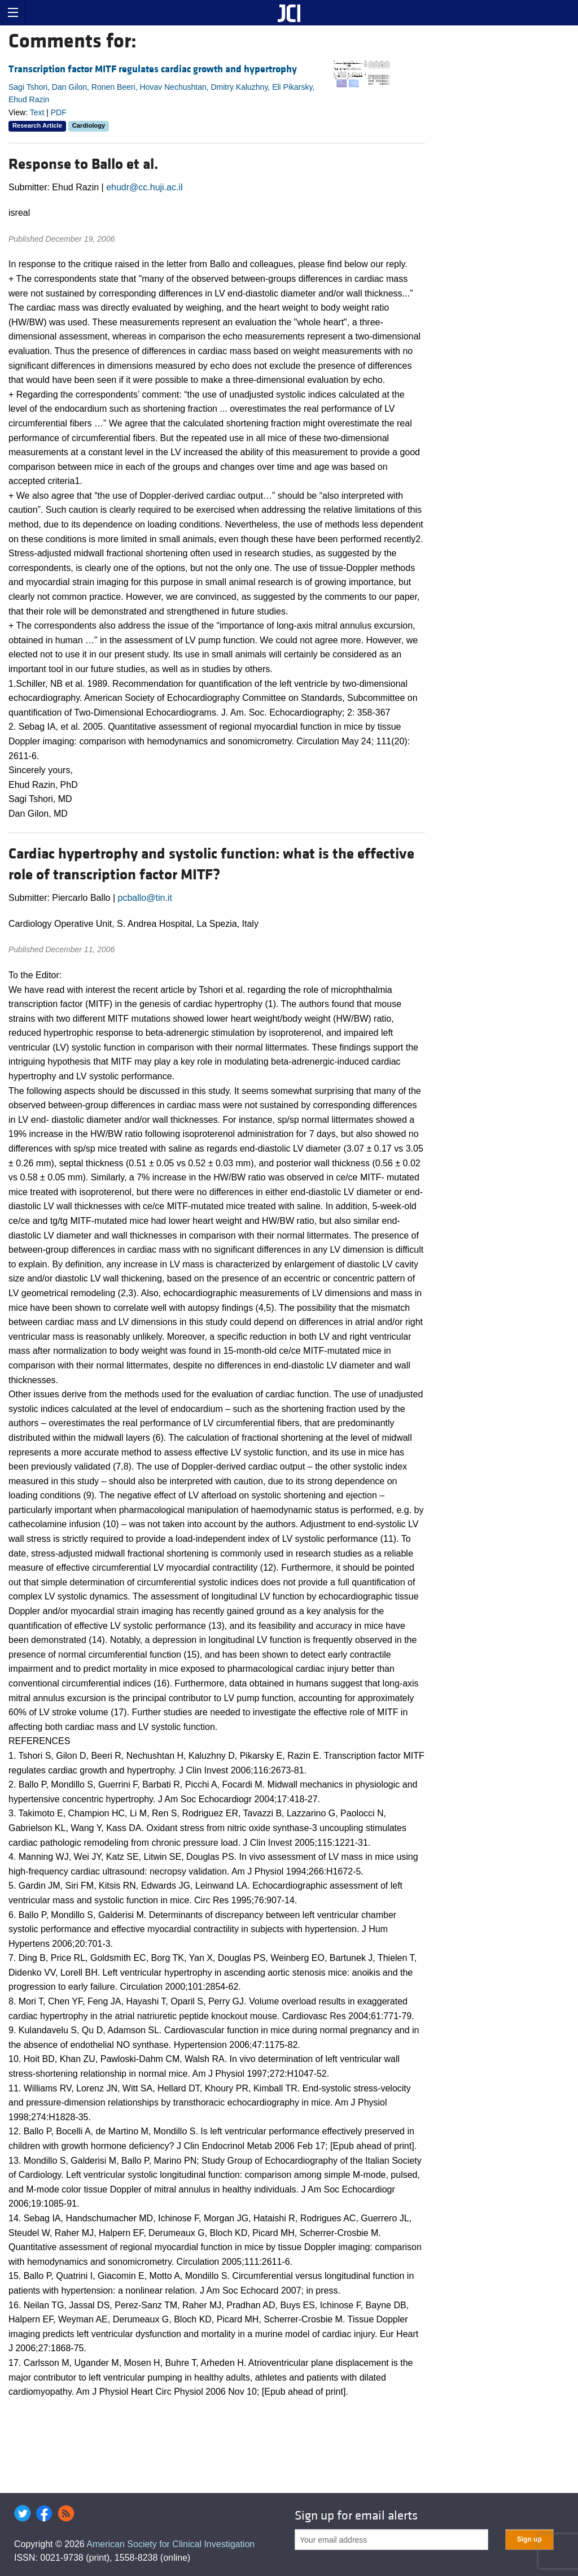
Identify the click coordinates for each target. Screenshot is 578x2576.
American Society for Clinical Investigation (170, 2544)
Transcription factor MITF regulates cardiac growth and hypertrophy (152, 69)
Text (37, 112)
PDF (59, 112)
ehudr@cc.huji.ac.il (144, 187)
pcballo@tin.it (145, 898)
